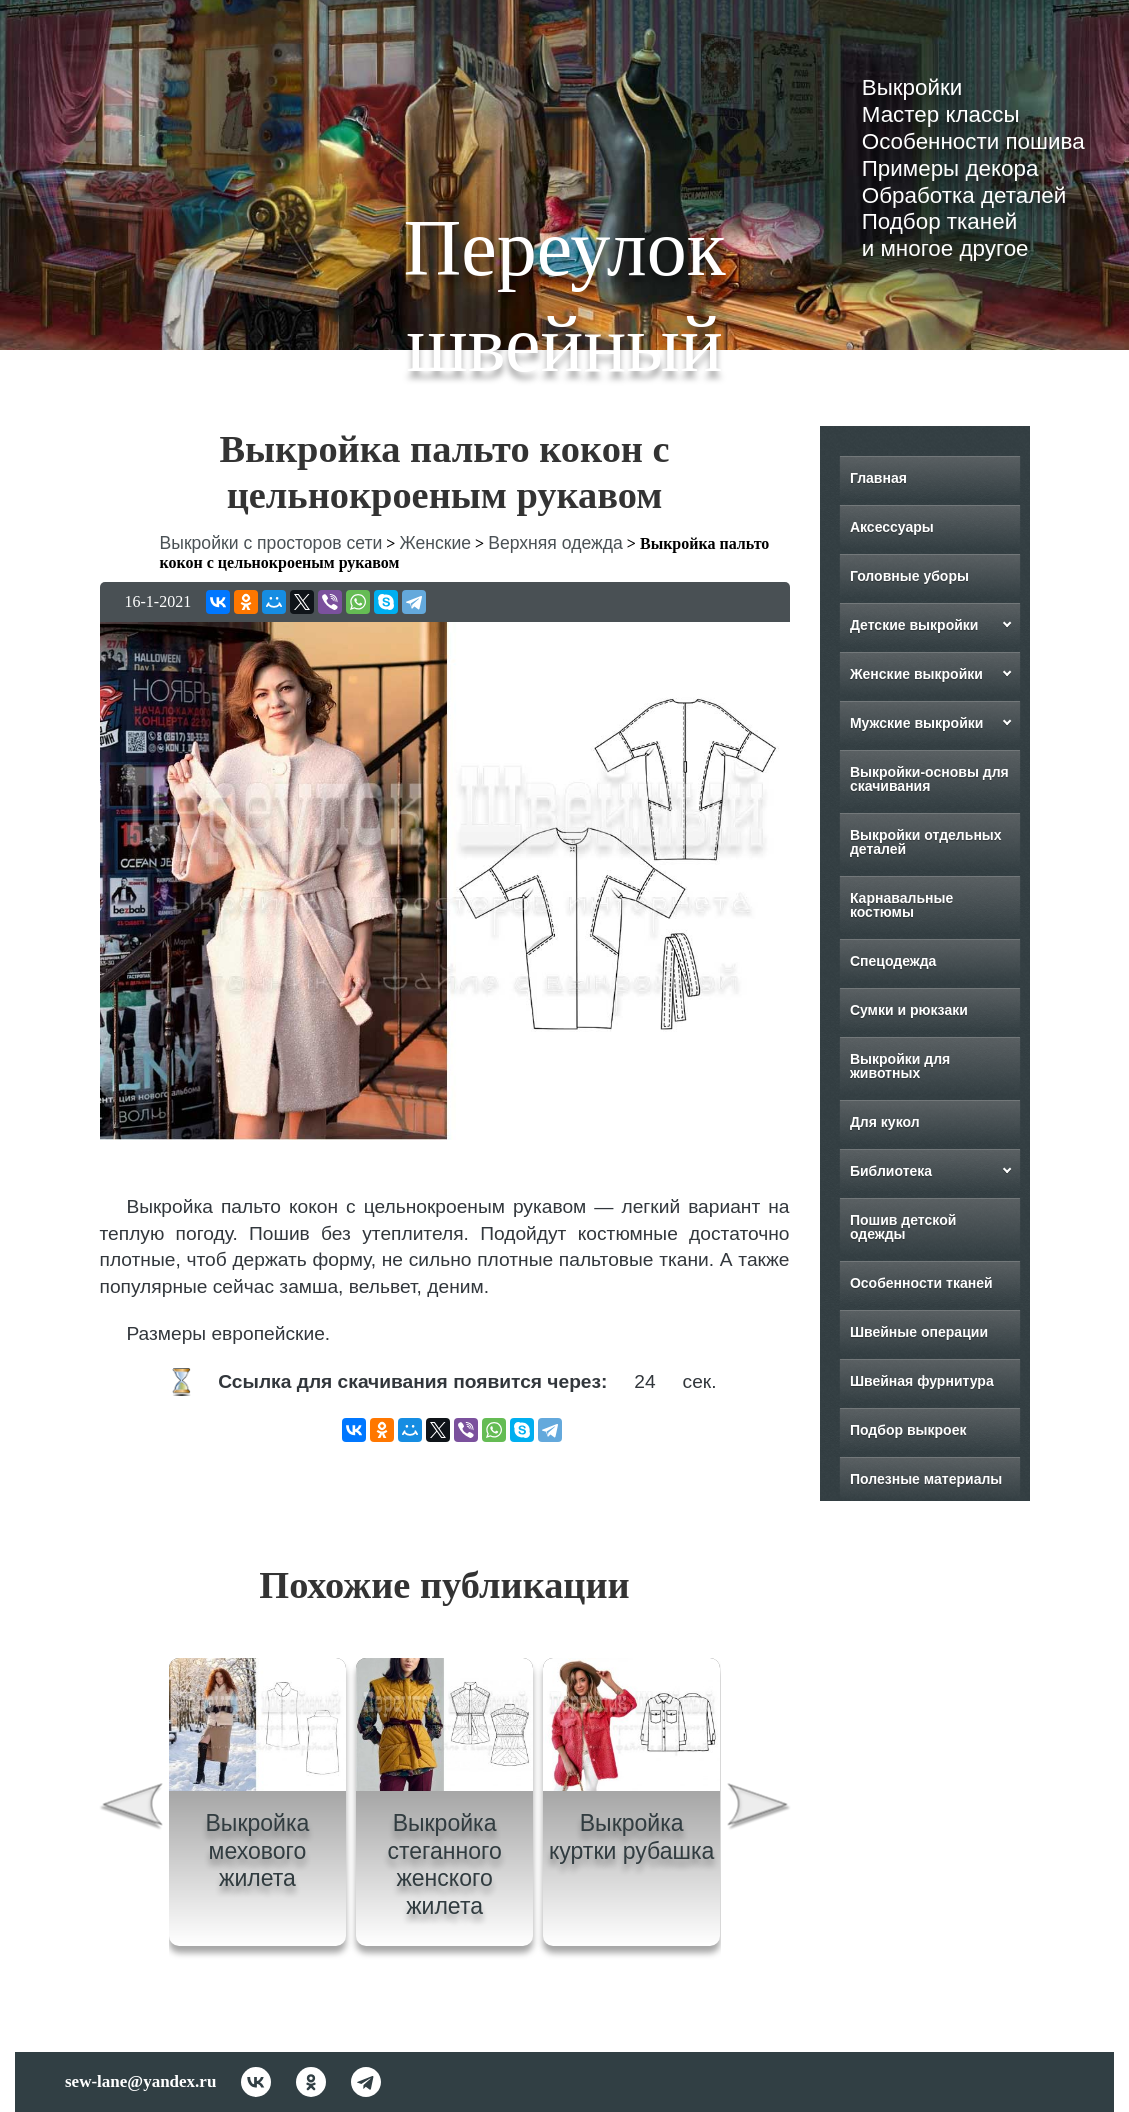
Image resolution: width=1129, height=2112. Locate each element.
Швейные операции (918, 1332)
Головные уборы (908, 576)
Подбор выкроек (907, 1430)
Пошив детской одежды (902, 1227)
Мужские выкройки (916, 723)
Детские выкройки (913, 625)
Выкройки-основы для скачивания (928, 779)
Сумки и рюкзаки (908, 1010)
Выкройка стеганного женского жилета (444, 1864)
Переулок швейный (564, 296)
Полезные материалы (925, 1479)
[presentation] (130, 1809)
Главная (877, 478)
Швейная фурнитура (921, 1381)
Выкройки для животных (899, 1066)
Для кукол (884, 1122)
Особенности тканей (920, 1283)
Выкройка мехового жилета (258, 1850)
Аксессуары (891, 527)
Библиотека (890, 1171)
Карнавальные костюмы (900, 905)
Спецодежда (892, 961)
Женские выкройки (915, 674)
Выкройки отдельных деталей (925, 842)
